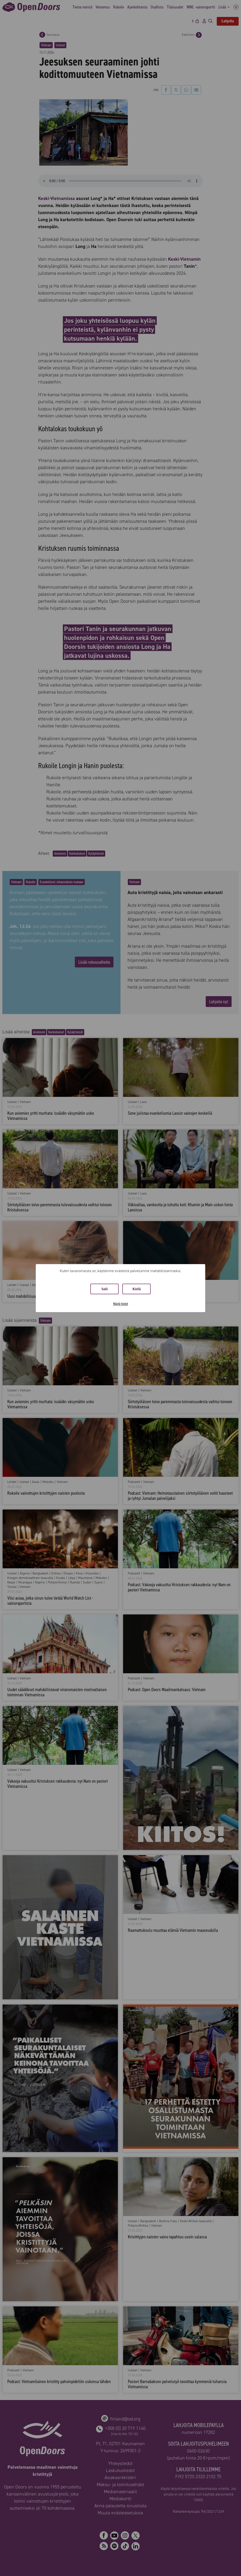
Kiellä (137, 1288)
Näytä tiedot (120, 1303)
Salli (104, 1288)
